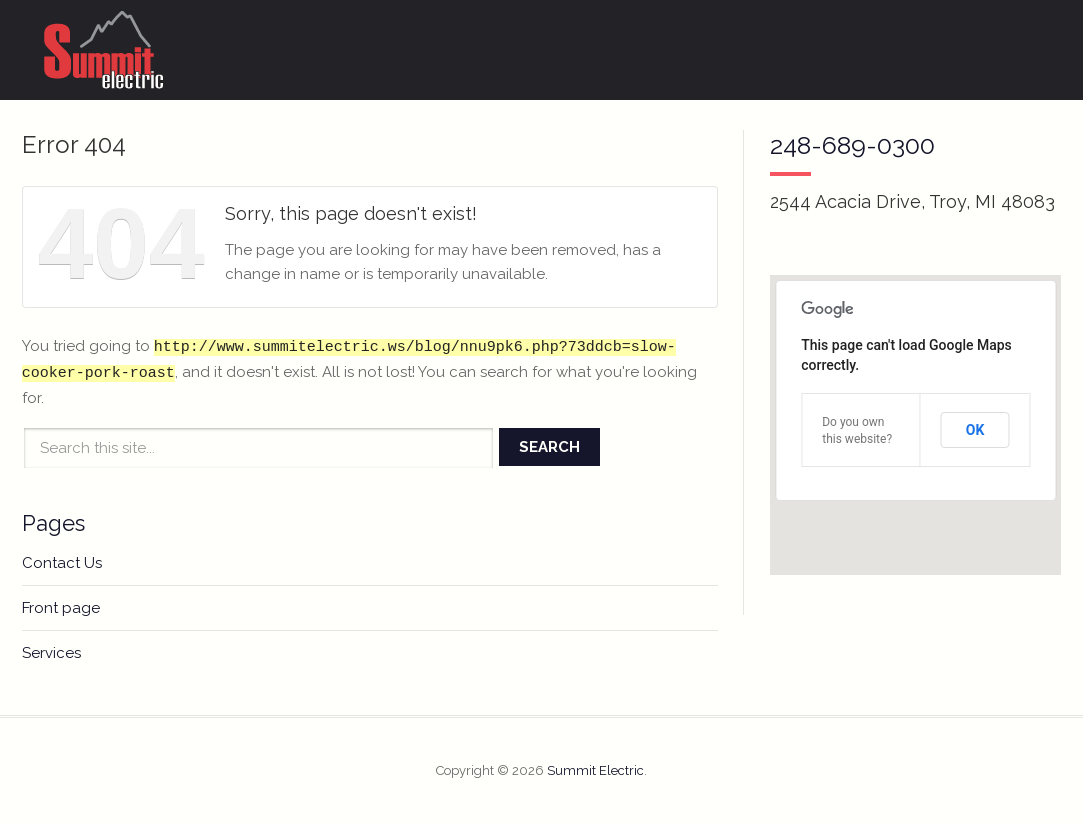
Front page (61, 608)
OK (975, 430)
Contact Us (62, 563)
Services (51, 653)
